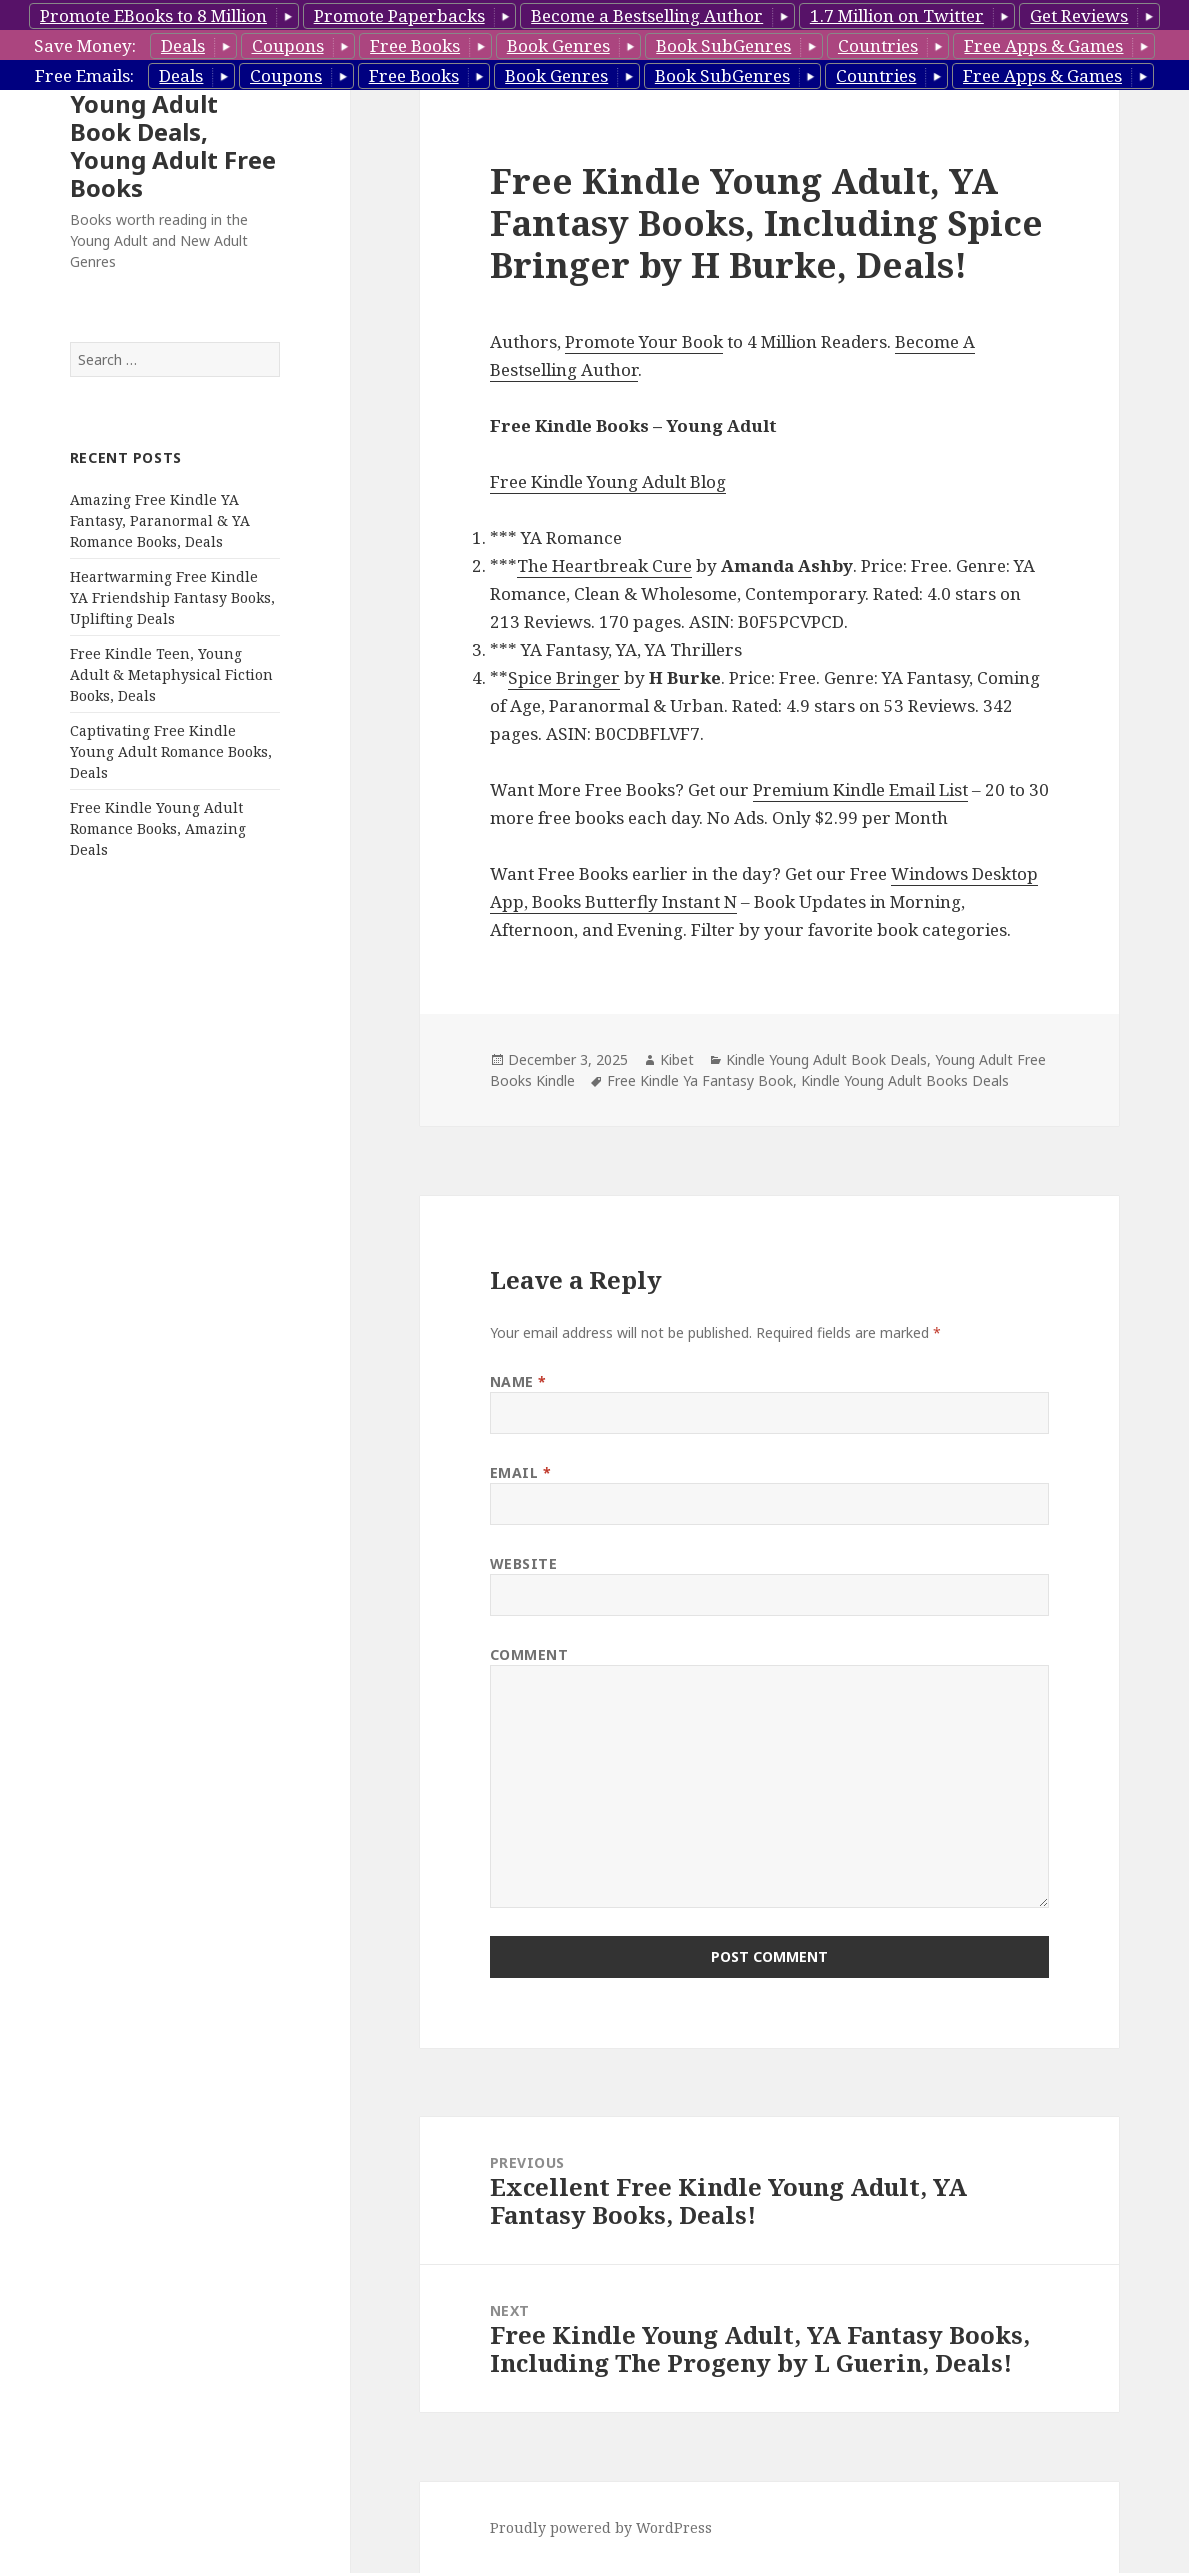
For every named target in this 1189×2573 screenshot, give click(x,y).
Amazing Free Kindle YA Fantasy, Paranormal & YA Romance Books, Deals (160, 520)
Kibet (677, 1059)
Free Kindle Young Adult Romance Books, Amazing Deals (158, 828)
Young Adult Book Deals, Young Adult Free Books (173, 145)
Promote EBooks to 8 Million (153, 15)
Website (524, 1563)
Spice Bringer (564, 677)
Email (521, 1472)
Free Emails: (84, 75)
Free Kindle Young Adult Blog (608, 481)
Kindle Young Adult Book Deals (826, 1059)
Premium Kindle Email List (860, 789)
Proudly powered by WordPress (601, 2527)
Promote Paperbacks (399, 15)
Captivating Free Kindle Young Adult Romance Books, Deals (171, 751)
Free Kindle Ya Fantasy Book (700, 1080)
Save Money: (85, 45)
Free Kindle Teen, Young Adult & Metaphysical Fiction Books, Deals (171, 674)
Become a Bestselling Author (647, 15)
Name (518, 1381)
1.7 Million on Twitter (897, 15)
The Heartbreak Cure (604, 565)
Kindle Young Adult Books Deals (905, 1080)
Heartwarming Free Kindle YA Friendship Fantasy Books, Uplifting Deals (172, 597)
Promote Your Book (644, 341)
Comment (529, 1654)
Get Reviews (1079, 15)
